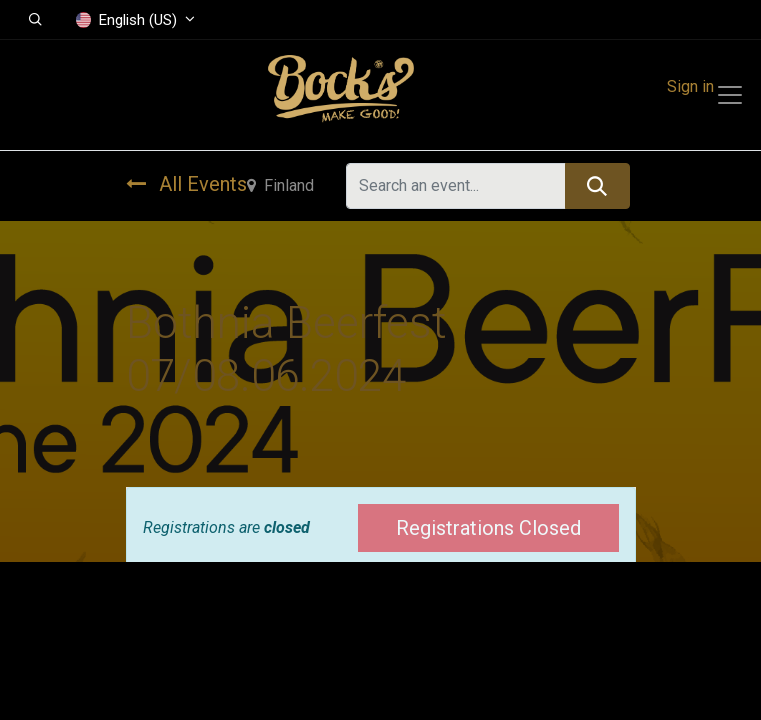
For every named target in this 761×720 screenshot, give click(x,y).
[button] (35, 20)
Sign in (690, 86)
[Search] (597, 186)
